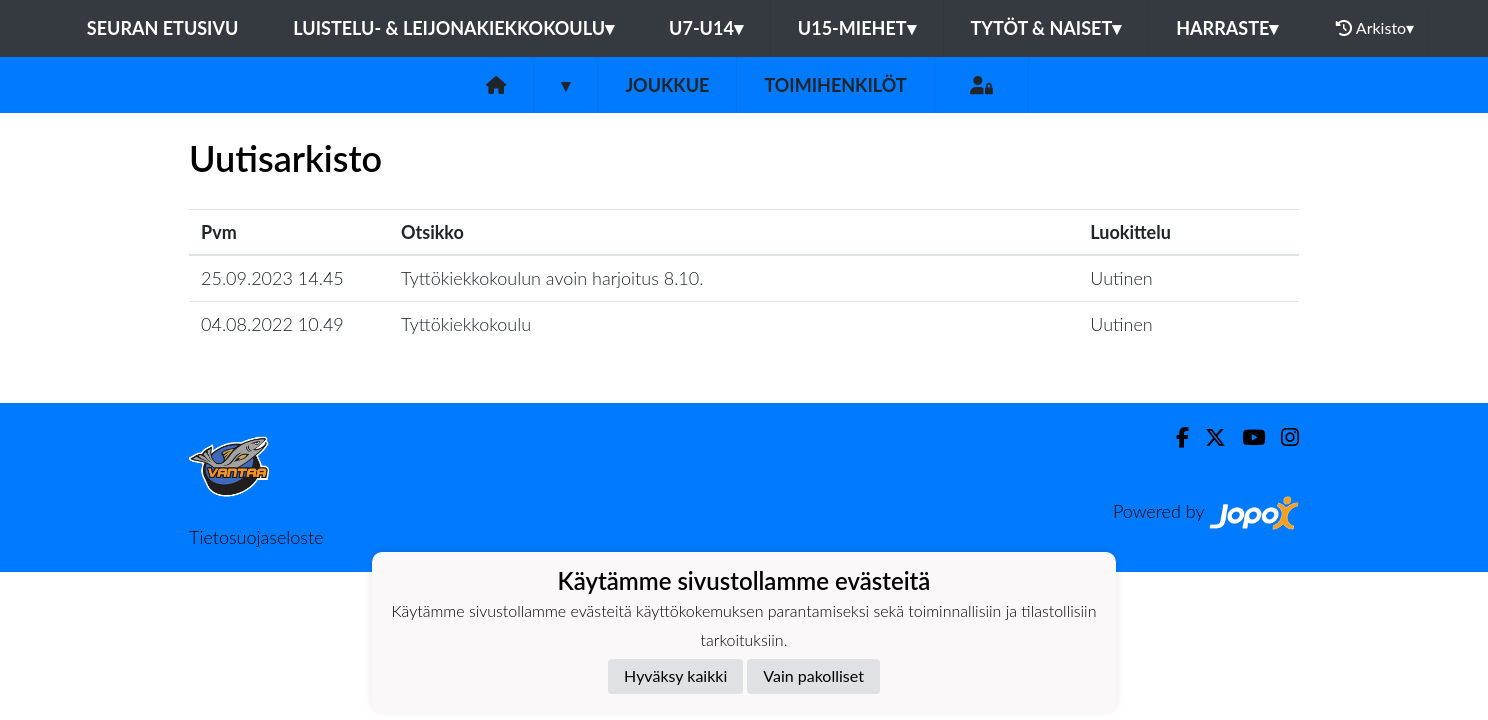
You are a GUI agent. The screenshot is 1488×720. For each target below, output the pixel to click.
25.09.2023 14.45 (272, 278)
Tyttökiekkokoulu (466, 324)
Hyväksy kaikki (675, 675)
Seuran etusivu (163, 28)
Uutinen (1121, 278)
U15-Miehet (857, 28)
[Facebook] (1174, 437)
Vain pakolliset (813, 675)
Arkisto (1375, 28)
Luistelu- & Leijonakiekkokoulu (453, 28)
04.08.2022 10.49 (272, 324)
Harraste (1227, 28)
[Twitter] (1207, 437)
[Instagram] (1282, 437)
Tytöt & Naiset (1046, 28)
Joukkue (667, 85)
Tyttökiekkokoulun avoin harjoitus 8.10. (552, 278)
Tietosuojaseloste (256, 537)
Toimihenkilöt (835, 85)
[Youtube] (1245, 437)
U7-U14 (706, 28)
